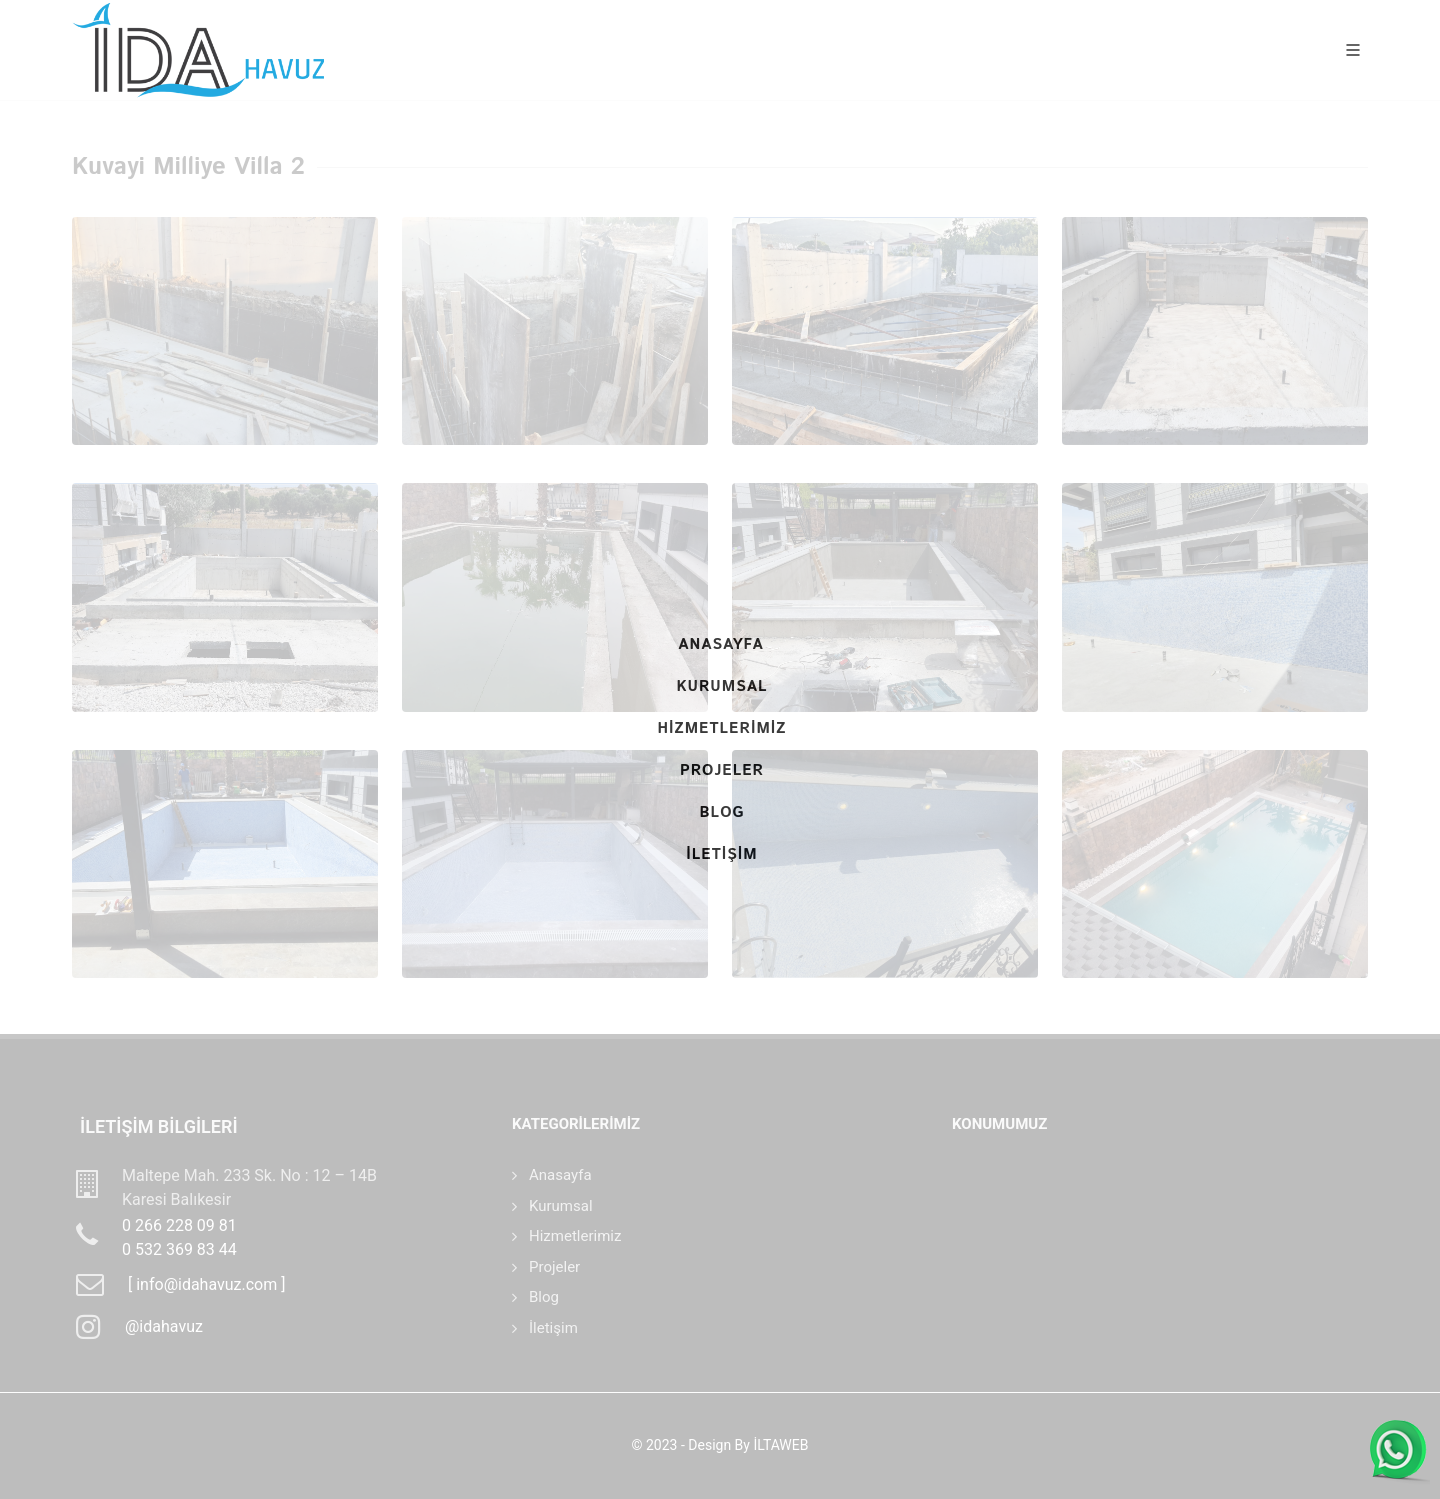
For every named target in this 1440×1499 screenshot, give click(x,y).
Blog (544, 1297)
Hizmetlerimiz (575, 1236)
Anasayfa (560, 1175)
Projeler (554, 1267)
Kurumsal (561, 1206)
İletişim (553, 1328)
